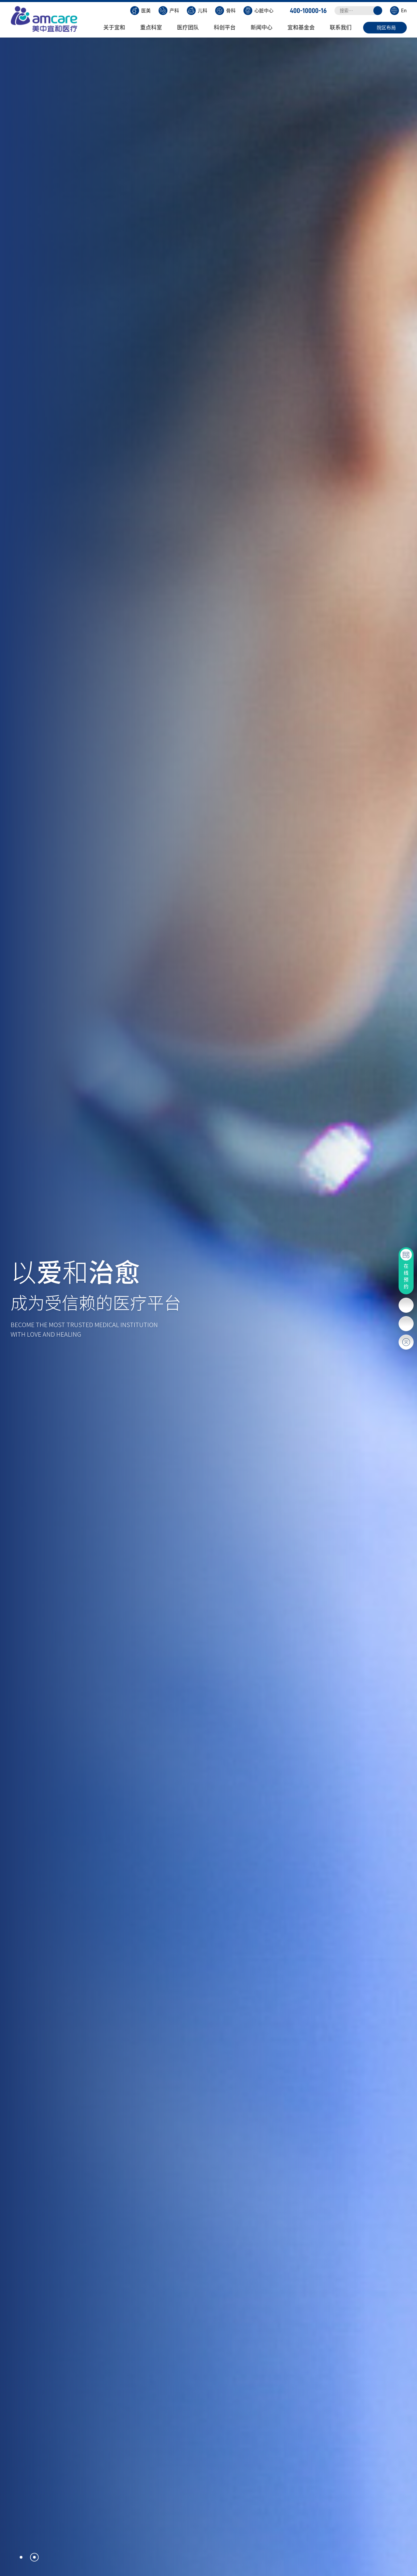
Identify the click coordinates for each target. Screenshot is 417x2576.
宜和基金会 (304, 27)
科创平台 (228, 27)
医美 (140, 10)
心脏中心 (258, 10)
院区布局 (386, 27)
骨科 (225, 10)
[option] (208, 1307)
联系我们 (344, 27)
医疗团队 (191, 27)
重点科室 (154, 27)
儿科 (197, 10)
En (398, 10)
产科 (169, 10)
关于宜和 (117, 27)
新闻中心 (265, 27)
